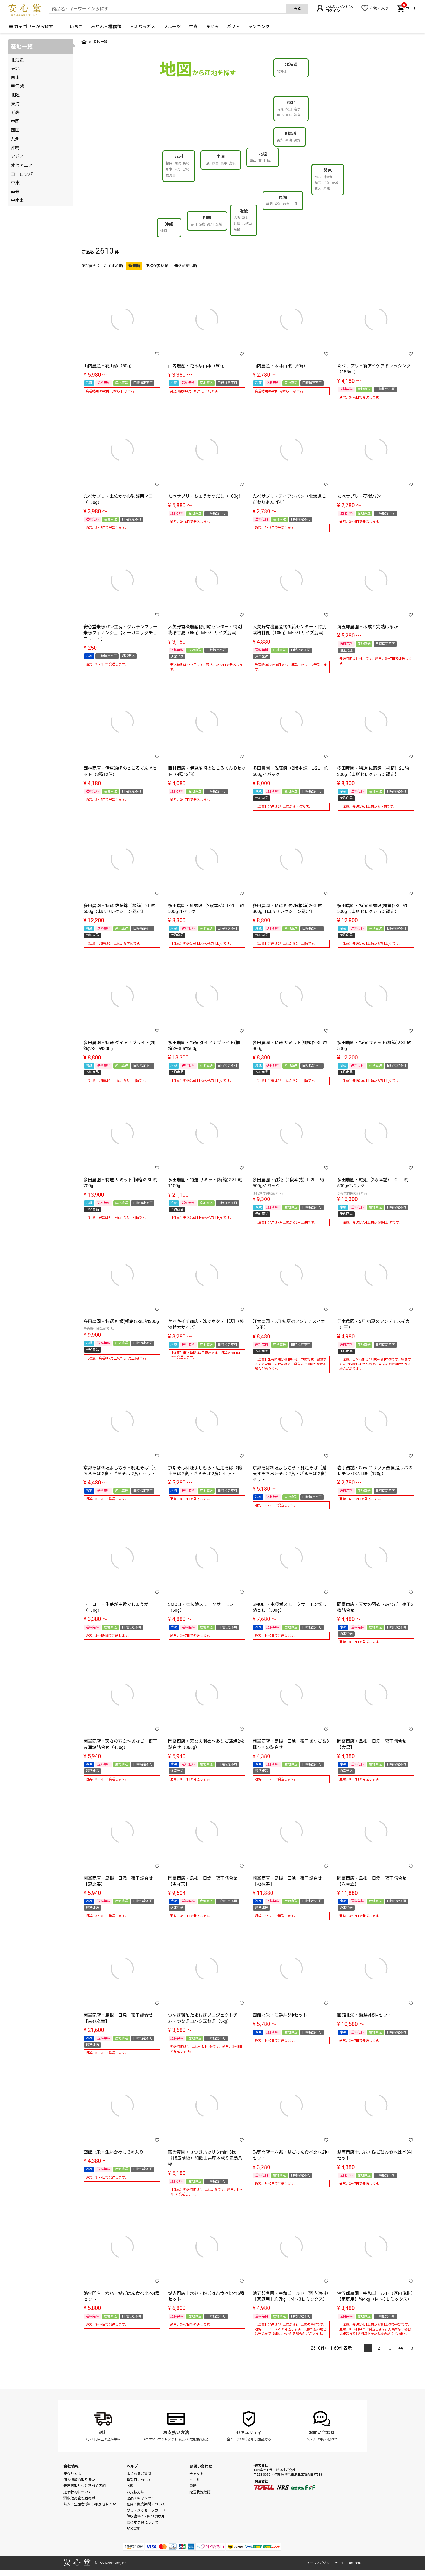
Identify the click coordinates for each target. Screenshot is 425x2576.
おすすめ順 (113, 266)
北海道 (291, 64)
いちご (76, 26)
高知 (210, 224)
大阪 (237, 217)
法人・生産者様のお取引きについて (91, 2504)
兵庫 (237, 223)
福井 (270, 161)
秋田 (288, 109)
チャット (196, 2474)
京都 (245, 217)
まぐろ (212, 26)
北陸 (262, 154)
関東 (327, 170)
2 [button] (379, 2348)
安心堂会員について (142, 2522)
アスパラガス (142, 26)
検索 (297, 9)
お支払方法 (135, 2492)
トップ (84, 42)
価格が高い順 (185, 266)
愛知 (278, 204)
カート (409, 7)
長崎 (186, 163)
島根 (232, 163)
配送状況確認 (200, 2492)
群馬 (326, 189)
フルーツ (172, 26)
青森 (280, 109)
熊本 (169, 169)
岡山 (207, 163)
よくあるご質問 (139, 2474)
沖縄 (169, 224)
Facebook (354, 2563)
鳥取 (224, 163)
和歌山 (247, 223)
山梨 (280, 140)
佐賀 (177, 163)
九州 (178, 156)
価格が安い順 (157, 266)
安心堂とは (72, 2474)
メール (194, 2480)
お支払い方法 (176, 2432)
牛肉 (193, 26)
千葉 (326, 183)
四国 (207, 217)
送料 (103, 2432)
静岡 (269, 204)
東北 (291, 102)
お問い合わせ (322, 2432)
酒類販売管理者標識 (79, 2498)
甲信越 (289, 133)
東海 (283, 197)
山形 (280, 115)
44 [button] (400, 2348)
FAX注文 (133, 2528)
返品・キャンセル (141, 2498)
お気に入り (379, 8)
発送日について (139, 2480)
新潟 (288, 140)
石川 (261, 161)
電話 (193, 2486)
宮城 (288, 115)
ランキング (259, 26)
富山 (253, 161)
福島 (297, 115)
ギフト (233, 26)
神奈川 (328, 177)
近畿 (243, 210)
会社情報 (71, 2466)
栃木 (318, 189)
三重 (294, 204)
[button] (411, 2345)
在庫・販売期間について (146, 2504)
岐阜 (286, 204)
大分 (177, 169)
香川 (193, 224)
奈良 (237, 229)
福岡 (169, 163)
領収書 (145, 2516)
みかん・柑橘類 (106, 26)
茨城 (335, 183)
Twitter (338, 2563)
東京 (318, 177)
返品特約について (77, 2492)
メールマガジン (318, 2563)
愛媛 (218, 224)
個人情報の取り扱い (79, 2480)
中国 (220, 156)
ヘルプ (310, 2439)
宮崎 (186, 169)
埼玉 (318, 183)
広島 (215, 163)
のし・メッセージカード (146, 2510)
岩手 (297, 109)
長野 (297, 140)
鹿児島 (171, 175)
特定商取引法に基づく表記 (84, 2486)
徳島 (202, 224)
